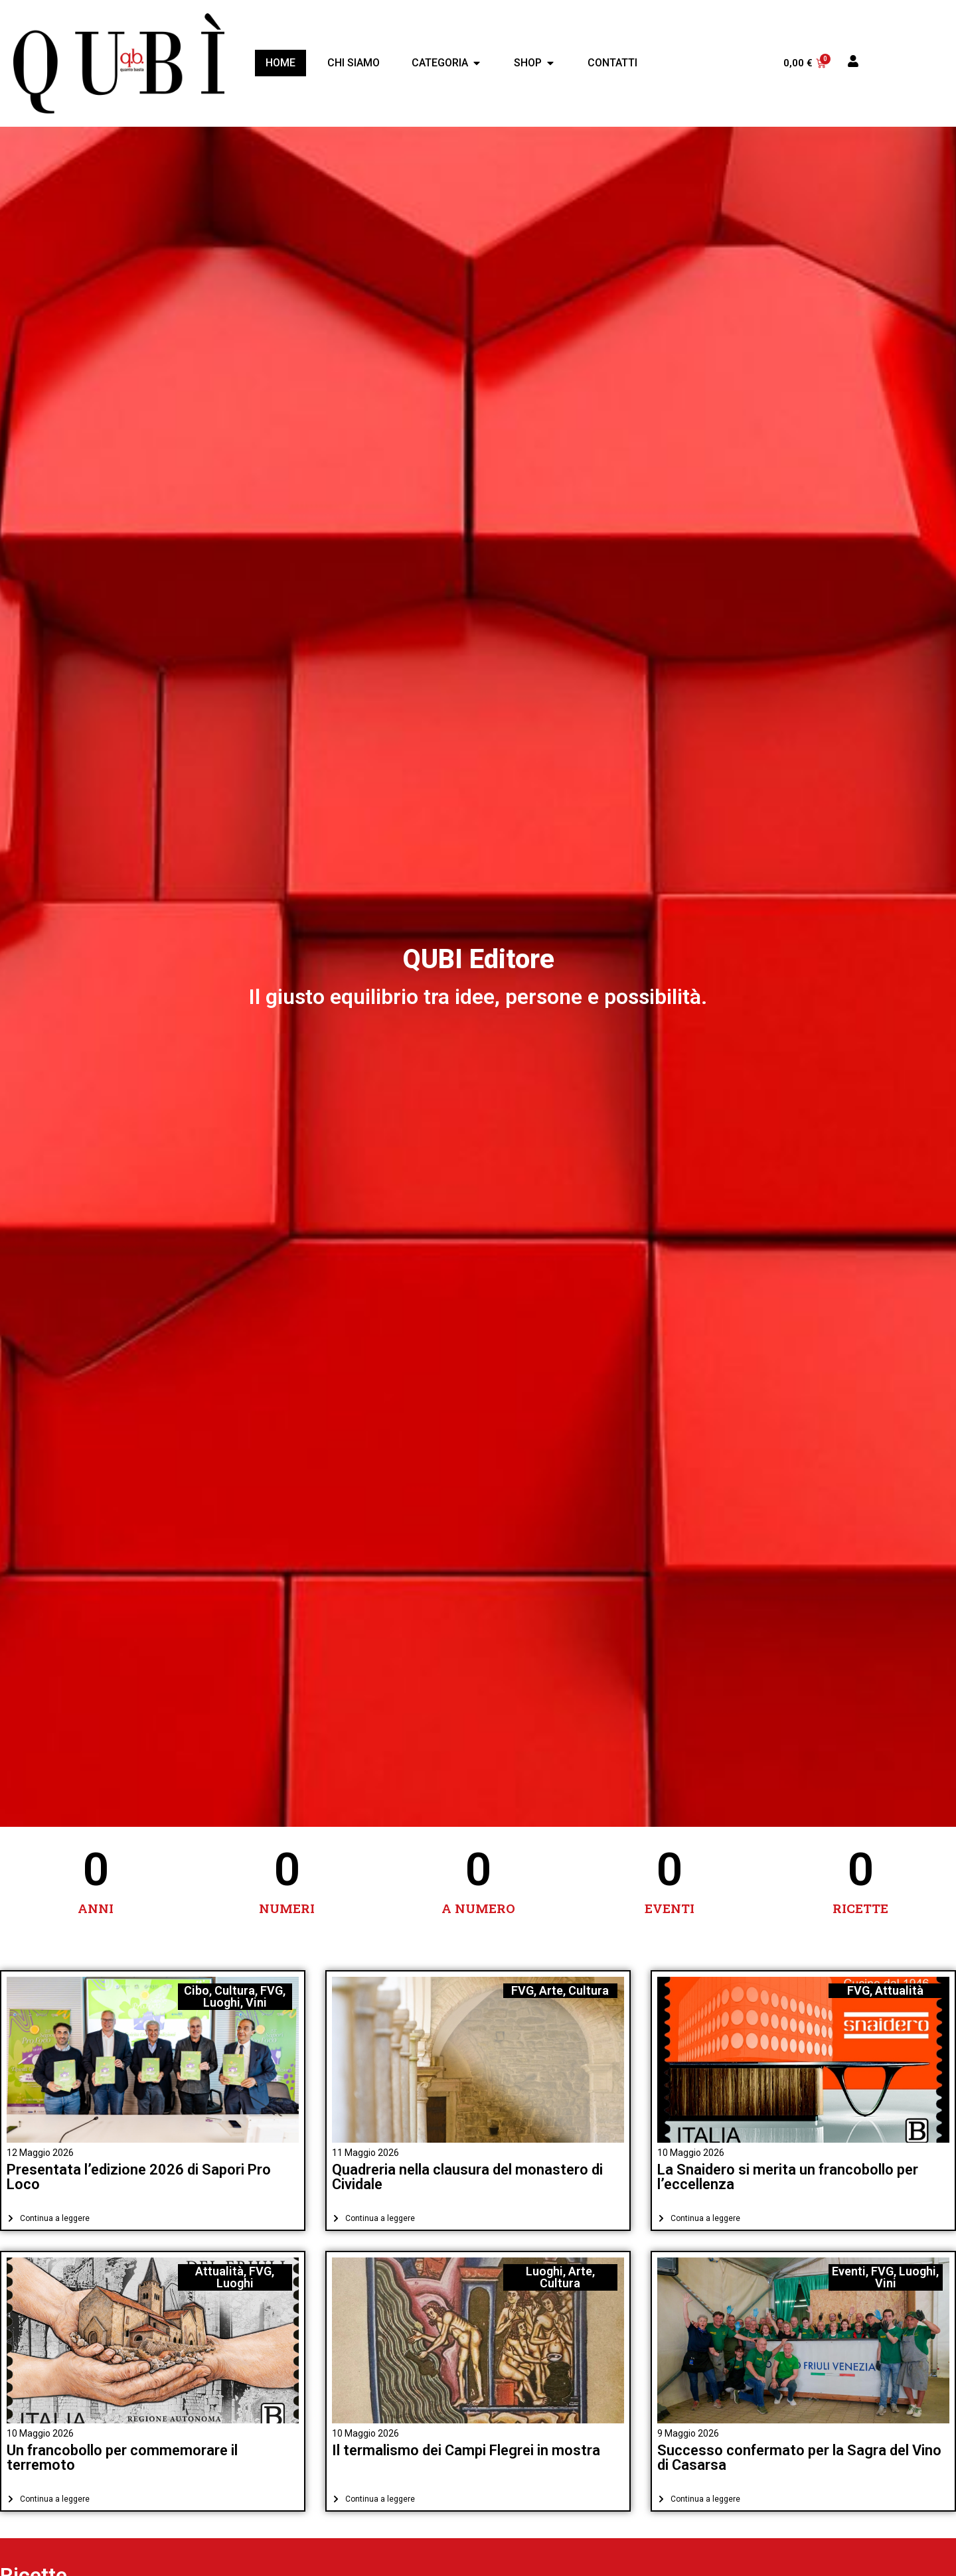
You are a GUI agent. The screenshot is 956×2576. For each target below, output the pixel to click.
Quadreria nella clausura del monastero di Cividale (467, 2176)
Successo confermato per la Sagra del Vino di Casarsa (799, 2457)
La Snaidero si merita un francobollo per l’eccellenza (787, 2176)
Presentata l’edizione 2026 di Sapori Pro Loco (139, 2176)
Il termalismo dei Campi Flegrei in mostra (466, 2450)
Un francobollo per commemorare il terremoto (122, 2457)
